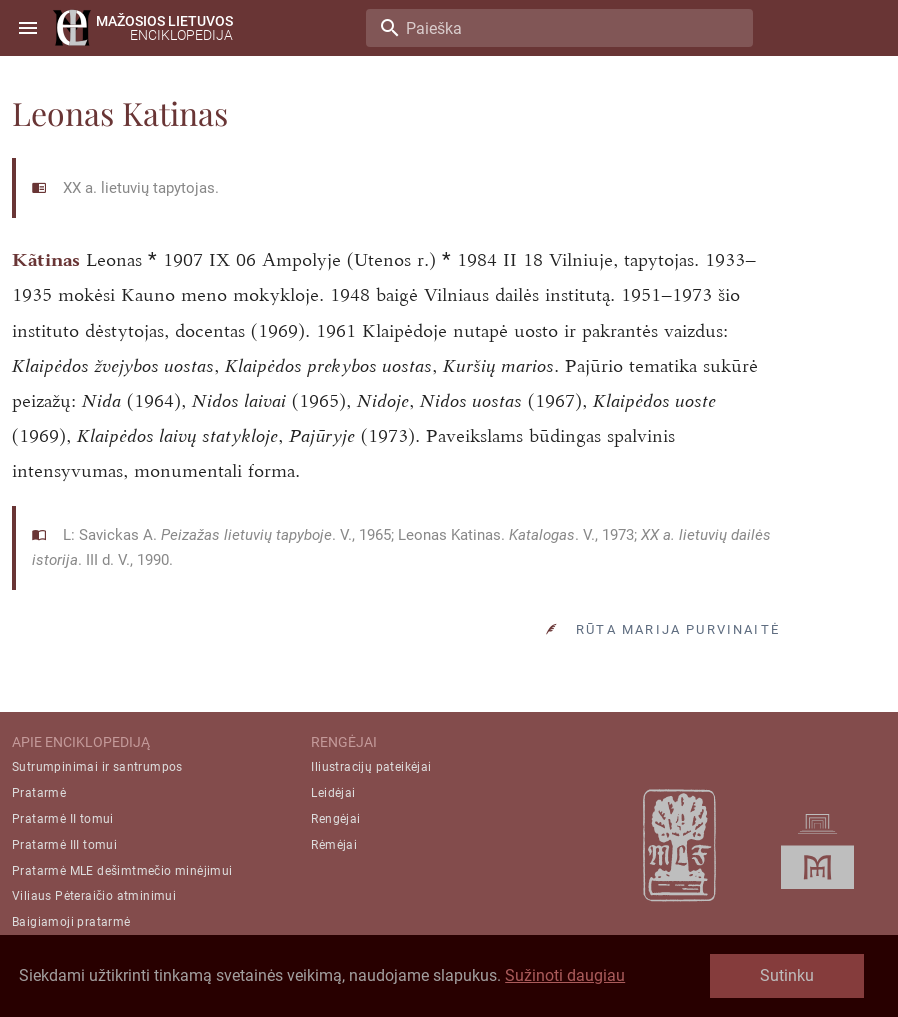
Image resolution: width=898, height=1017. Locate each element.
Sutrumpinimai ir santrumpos (97, 767)
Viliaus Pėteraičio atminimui (94, 896)
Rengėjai (335, 819)
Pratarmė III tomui (64, 845)
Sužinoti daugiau (565, 975)
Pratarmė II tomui (63, 819)
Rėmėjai (334, 845)
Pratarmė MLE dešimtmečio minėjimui (122, 871)
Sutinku (787, 975)
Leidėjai (333, 793)
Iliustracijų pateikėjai (371, 767)
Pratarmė (39, 793)
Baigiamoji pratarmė (71, 922)
